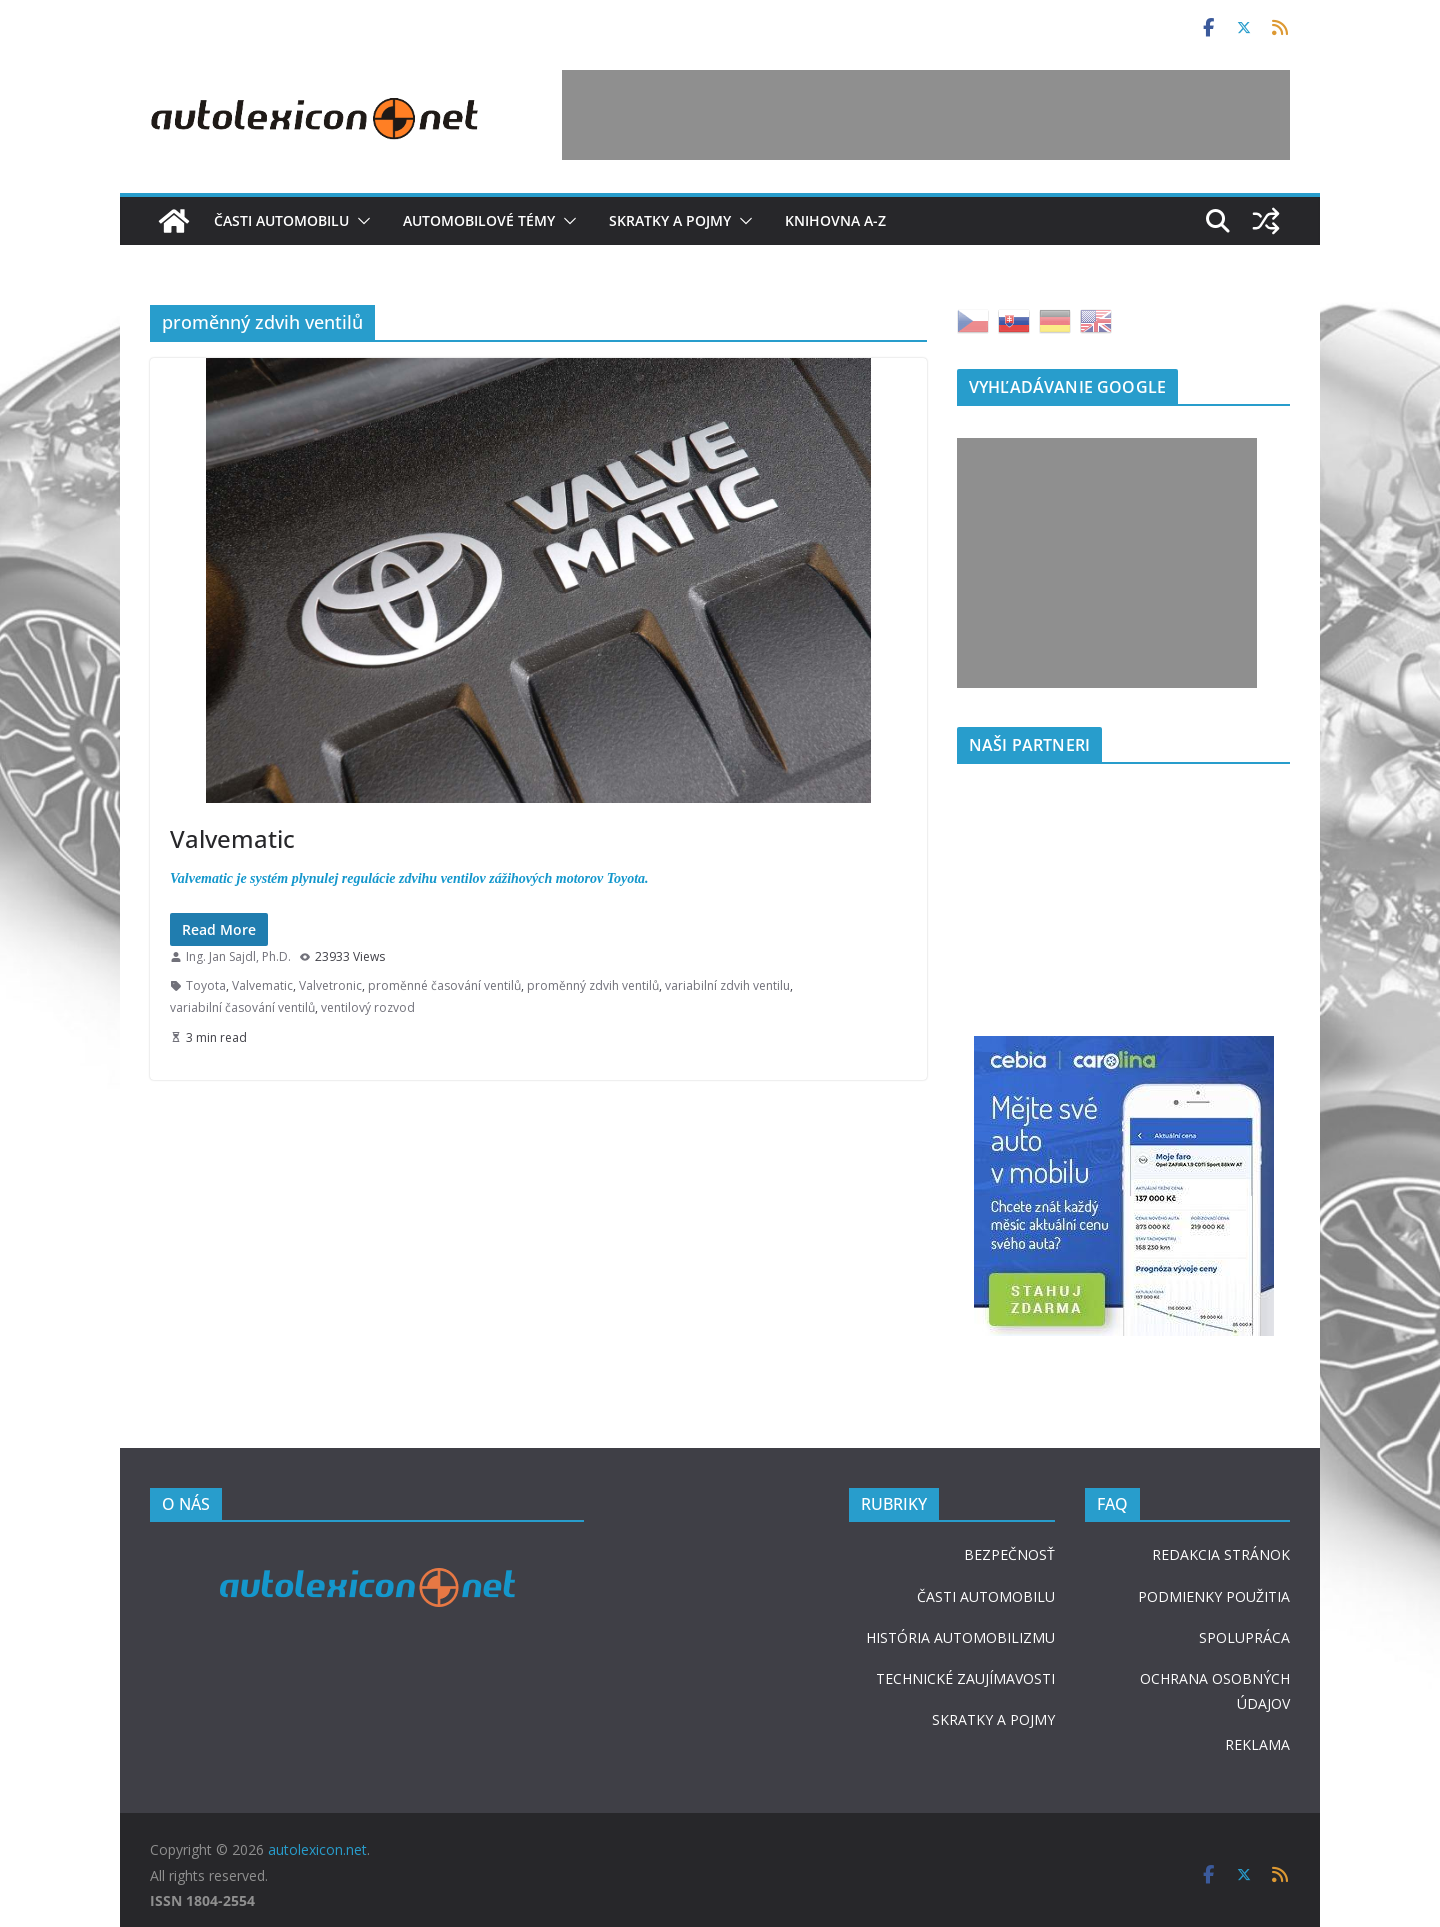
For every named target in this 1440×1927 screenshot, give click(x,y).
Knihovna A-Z (835, 220)
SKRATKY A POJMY (993, 1719)
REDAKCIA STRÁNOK (1221, 1554)
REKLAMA (1257, 1744)
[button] (360, 221)
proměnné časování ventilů (444, 985)
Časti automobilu (281, 220)
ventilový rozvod (368, 1007)
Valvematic (232, 838)
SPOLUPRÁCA (1244, 1637)
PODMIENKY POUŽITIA (1214, 1596)
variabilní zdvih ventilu (727, 985)
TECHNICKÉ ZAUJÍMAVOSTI (965, 1678)
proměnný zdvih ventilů (593, 985)
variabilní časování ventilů (242, 1007)
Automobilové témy (479, 220)
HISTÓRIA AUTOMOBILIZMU (960, 1637)
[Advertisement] (926, 115)
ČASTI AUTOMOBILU (986, 1596)
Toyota (206, 985)
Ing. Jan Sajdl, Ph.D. (238, 956)
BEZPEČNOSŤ (1009, 1554)
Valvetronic (330, 985)
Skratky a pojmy (670, 220)
